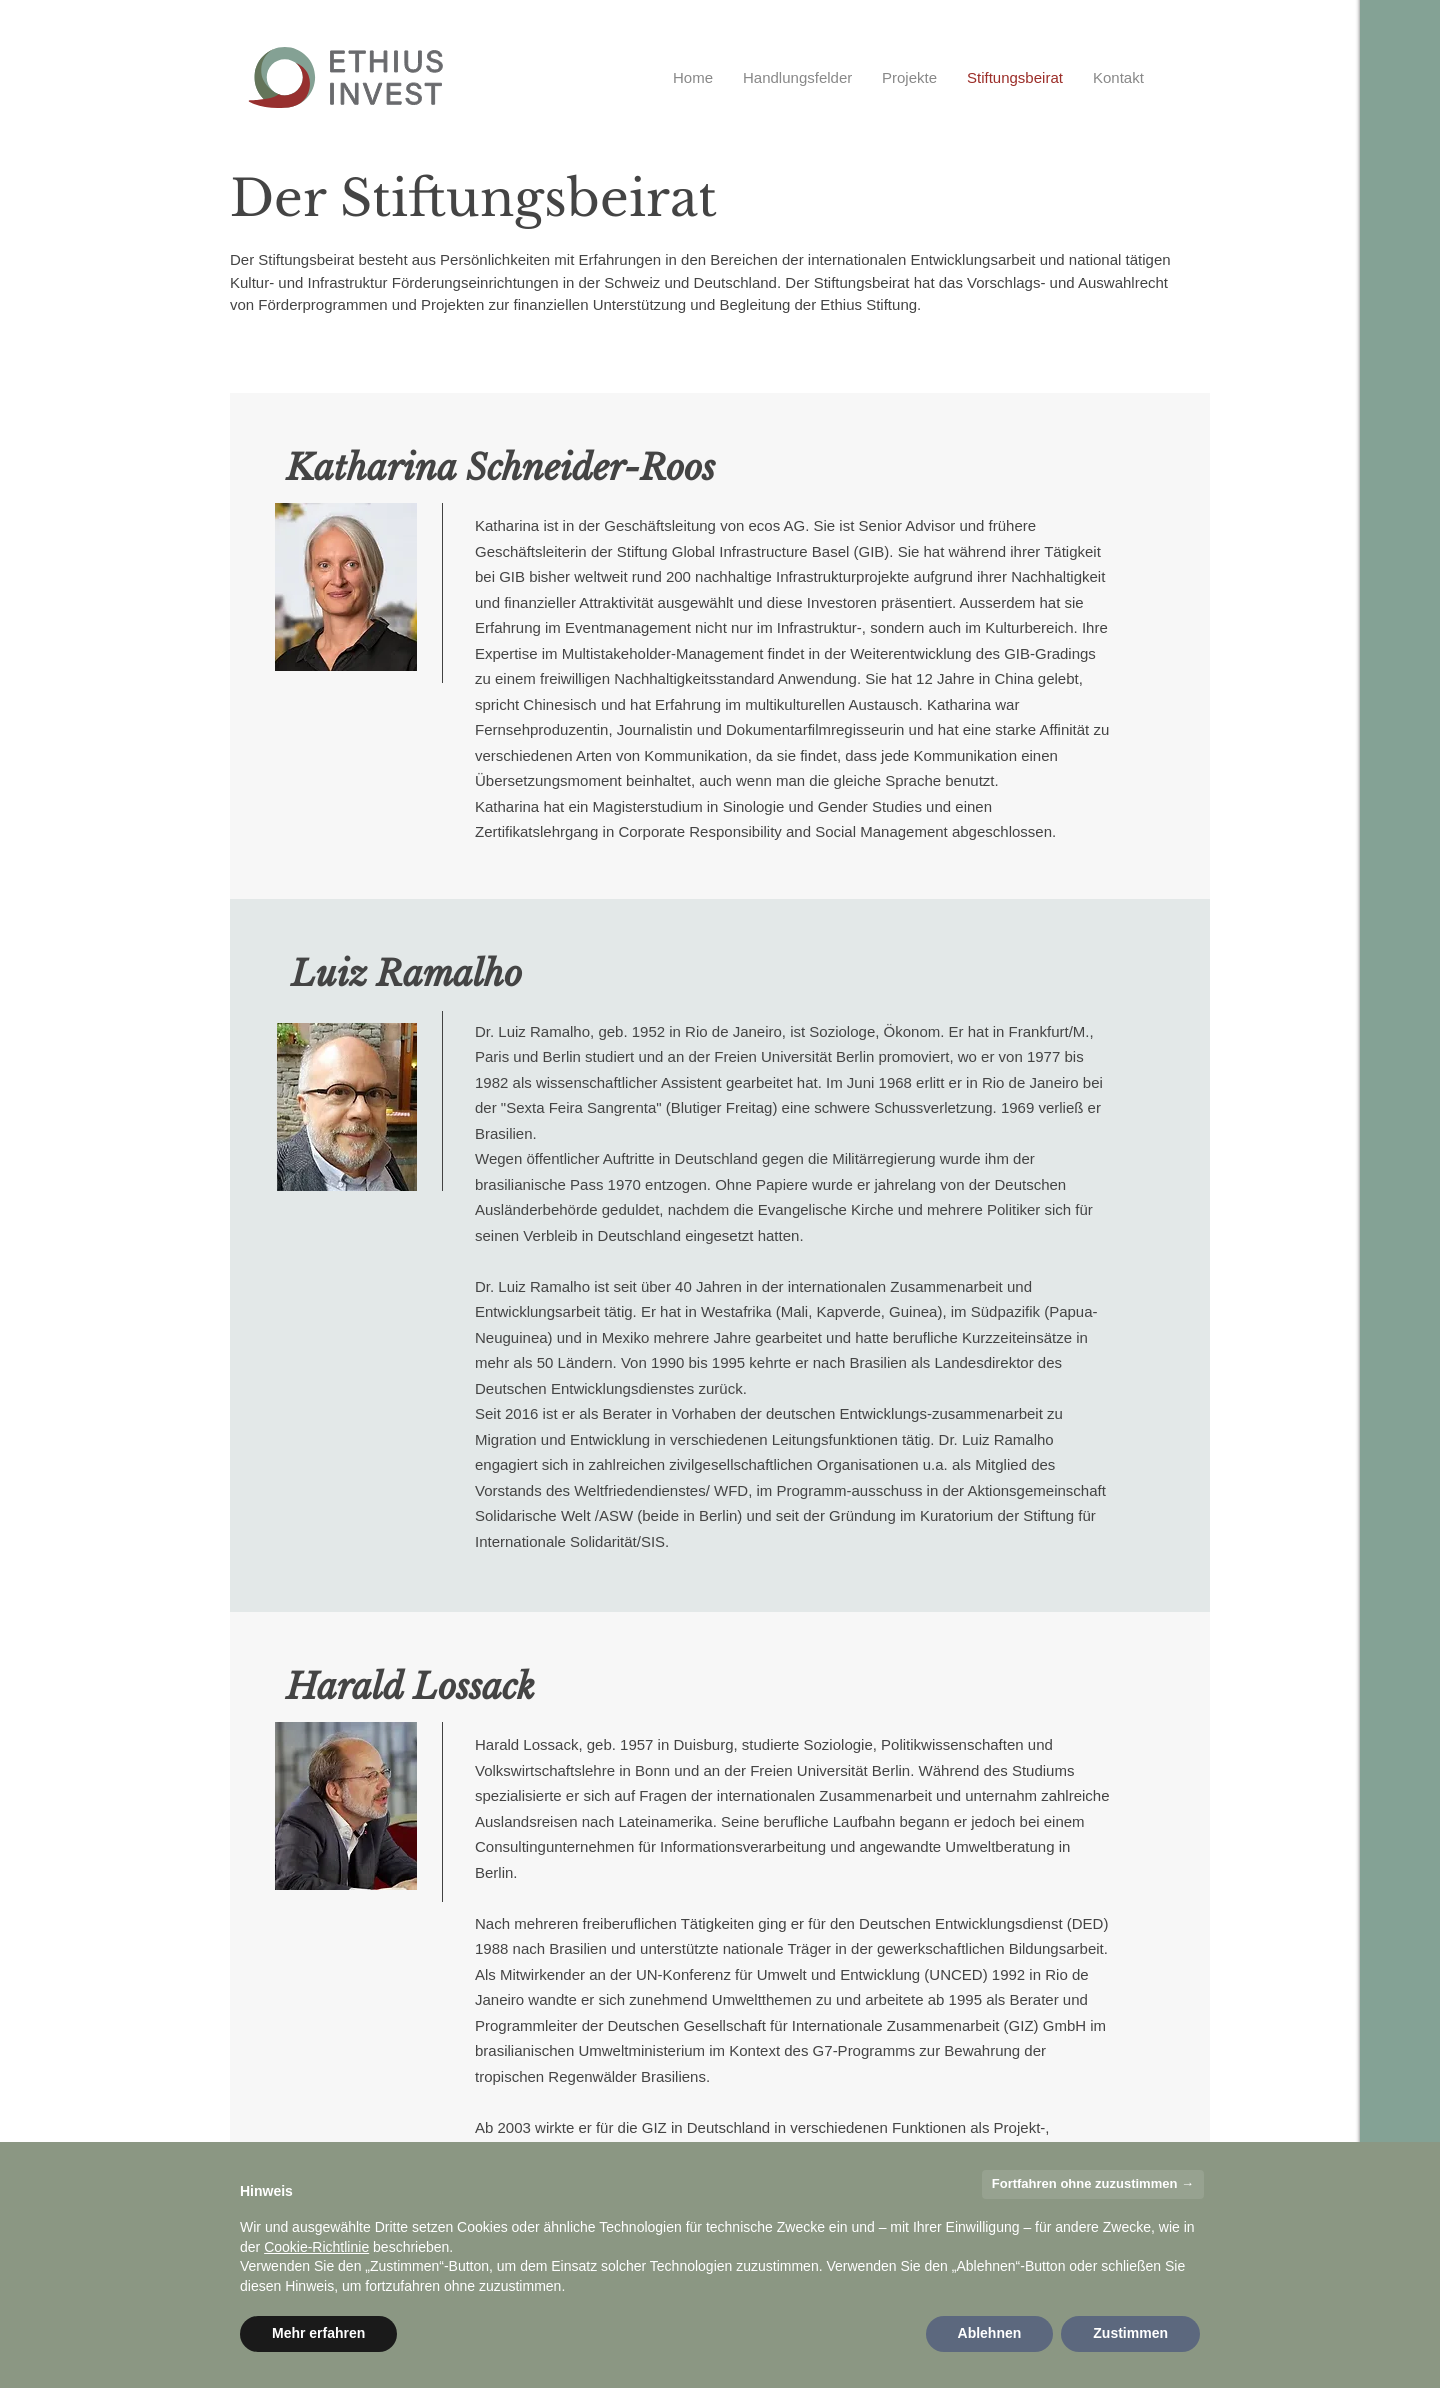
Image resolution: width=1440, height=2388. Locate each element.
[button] (797, 77)
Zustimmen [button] (1130, 2333)
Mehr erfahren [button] (318, 2333)
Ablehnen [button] (990, 2333)
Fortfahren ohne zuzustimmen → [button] (1093, 2183)
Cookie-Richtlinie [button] (316, 2247)
